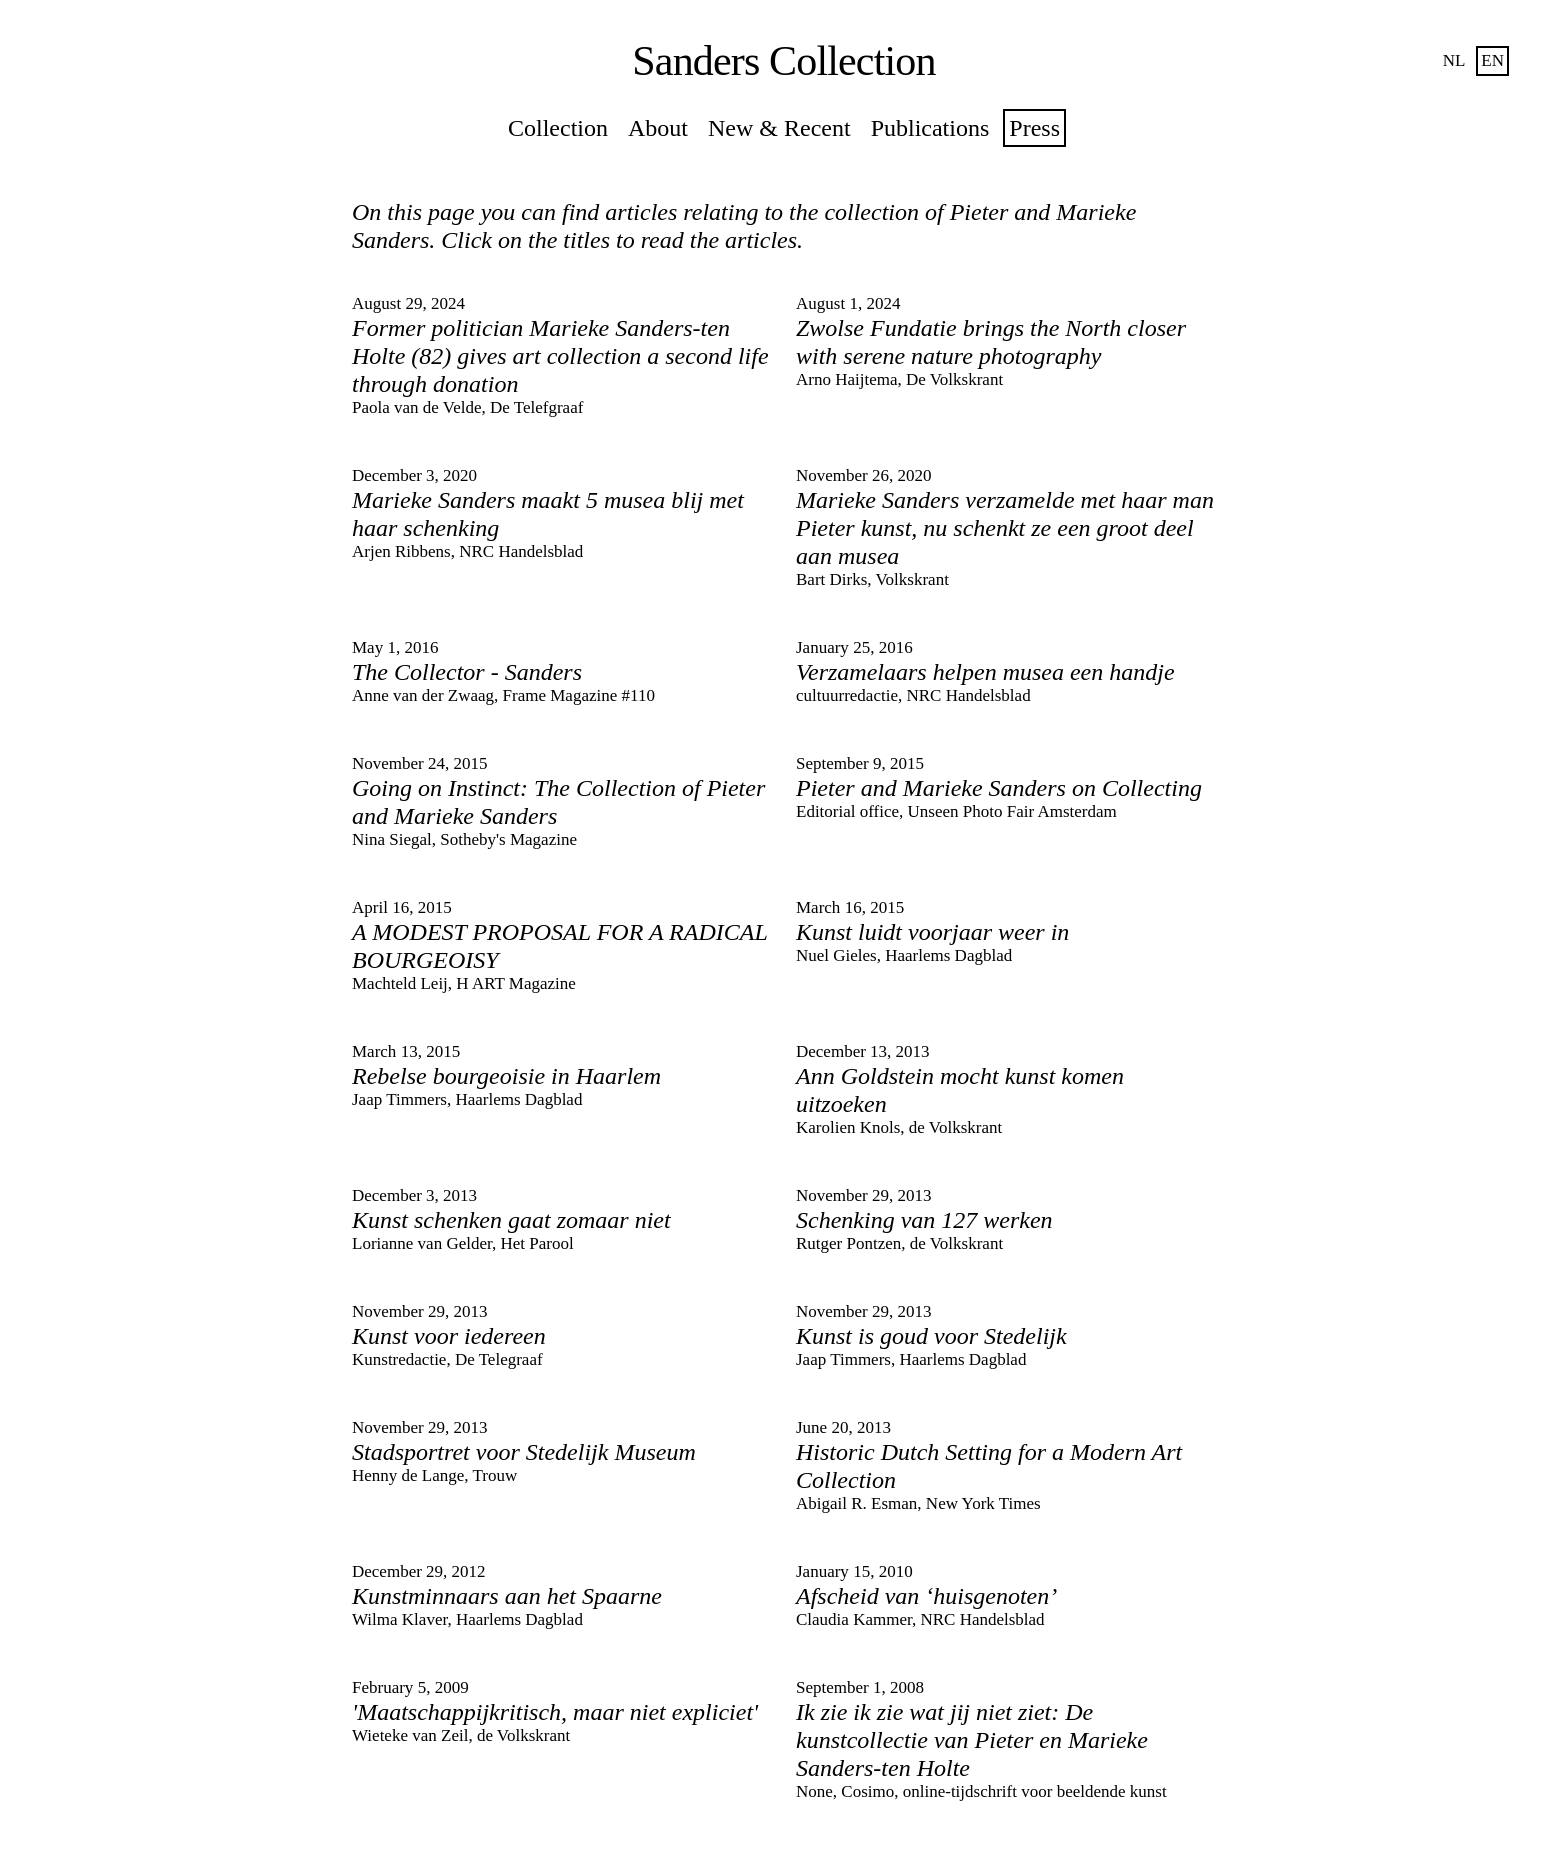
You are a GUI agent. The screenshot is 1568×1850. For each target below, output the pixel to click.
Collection (558, 128)
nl (1454, 60)
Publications (930, 128)
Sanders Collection (783, 61)
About (658, 128)
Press (1034, 128)
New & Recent (779, 128)
